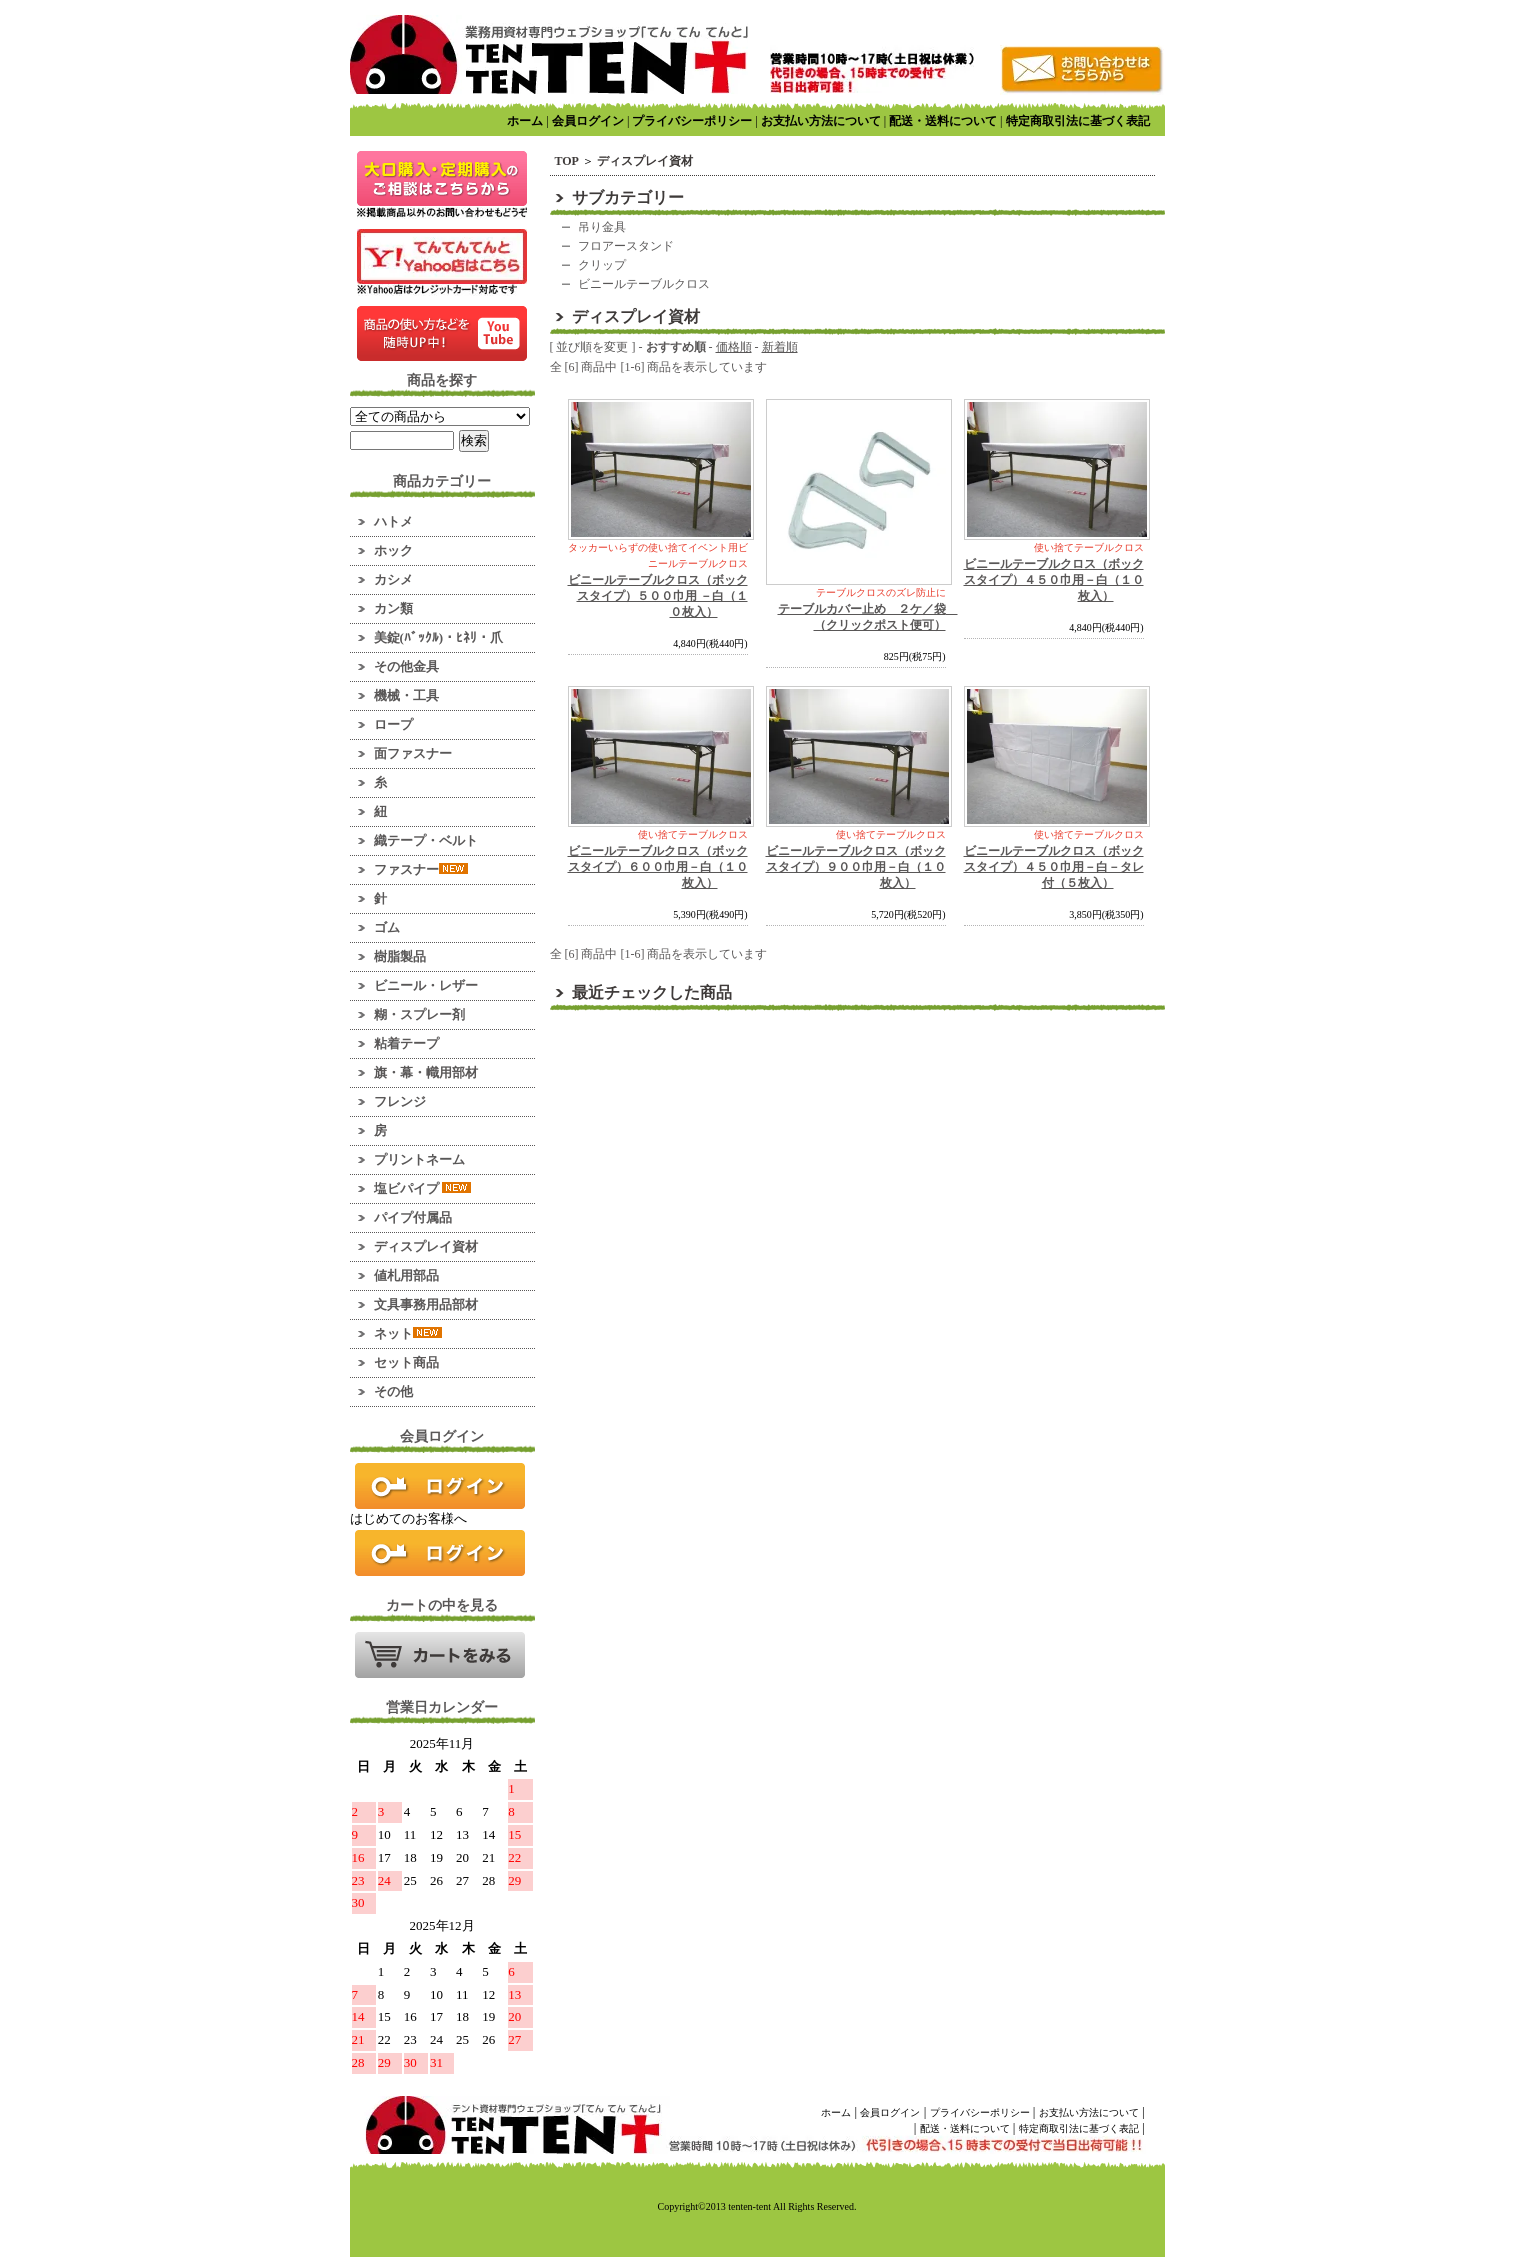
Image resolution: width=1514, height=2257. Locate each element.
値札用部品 (406, 1275)
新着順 (780, 347)
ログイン (440, 1486)
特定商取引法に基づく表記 (1078, 121)
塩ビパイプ (422, 1188)
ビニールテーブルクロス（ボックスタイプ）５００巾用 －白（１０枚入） (658, 596)
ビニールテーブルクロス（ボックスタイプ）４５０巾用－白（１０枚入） (1054, 580)
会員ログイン (588, 121)
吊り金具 (602, 227)
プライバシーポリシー (692, 121)
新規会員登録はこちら (440, 1553)
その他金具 (406, 666)
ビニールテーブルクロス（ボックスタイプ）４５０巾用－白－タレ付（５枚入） (1054, 867)
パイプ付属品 (413, 1217)
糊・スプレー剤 (419, 1014)
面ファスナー (413, 753)
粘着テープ (406, 1043)
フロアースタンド (626, 246)
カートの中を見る (440, 1655)
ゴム (387, 927)
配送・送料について (943, 121)
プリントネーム (419, 1159)
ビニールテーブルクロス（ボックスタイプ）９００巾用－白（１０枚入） (856, 867)
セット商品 (406, 1362)
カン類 (393, 608)
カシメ (393, 579)
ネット (408, 1333)
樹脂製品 (400, 956)
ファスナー (421, 869)
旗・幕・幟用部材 (426, 1072)
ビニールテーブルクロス (644, 284)
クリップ (602, 265)
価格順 (734, 347)
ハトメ (393, 521)
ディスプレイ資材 (426, 1246)
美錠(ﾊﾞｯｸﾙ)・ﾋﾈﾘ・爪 (439, 637)
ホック (393, 550)
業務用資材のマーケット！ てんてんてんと (549, 54)
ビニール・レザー (426, 985)
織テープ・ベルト (426, 840)
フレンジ (400, 1101)
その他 (393, 1391)
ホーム (525, 121)
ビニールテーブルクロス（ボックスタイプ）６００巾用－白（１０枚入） (658, 867)
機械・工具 (406, 695)
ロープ (393, 724)
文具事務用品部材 (426, 1304)
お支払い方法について (821, 121)
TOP (567, 161)
